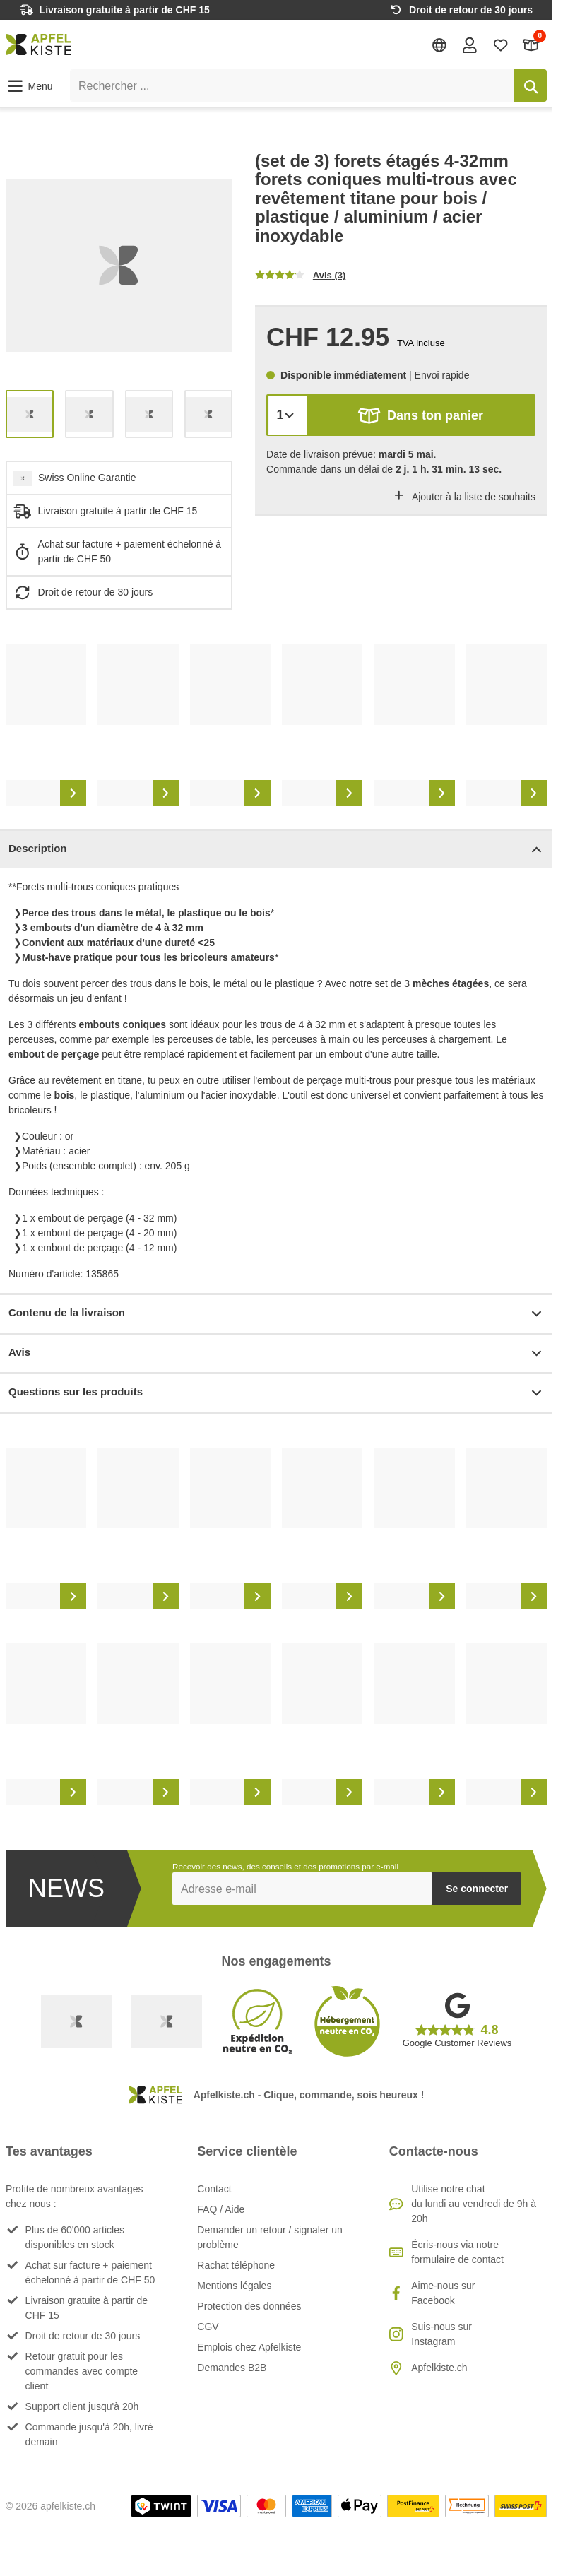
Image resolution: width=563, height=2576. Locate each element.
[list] (119, 265)
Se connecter (477, 1888)
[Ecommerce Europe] (166, 2021)
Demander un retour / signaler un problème (269, 2237)
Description (276, 849)
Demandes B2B (231, 2367)
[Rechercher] (530, 85)
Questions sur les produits (276, 1393)
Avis (276, 1353)
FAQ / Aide (220, 2209)
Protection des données (249, 2306)
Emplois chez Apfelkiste (249, 2347)
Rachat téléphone (236, 2265)
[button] (29, 86)
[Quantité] (287, 415)
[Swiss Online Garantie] (76, 2021)
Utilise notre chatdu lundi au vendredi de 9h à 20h (473, 2203)
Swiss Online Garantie (87, 477)
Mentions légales (234, 2285)
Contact (214, 2188)
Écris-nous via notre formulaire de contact (457, 2252)
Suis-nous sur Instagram (441, 2334)
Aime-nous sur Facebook (443, 2293)
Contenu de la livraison (276, 1313)
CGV (207, 2326)
